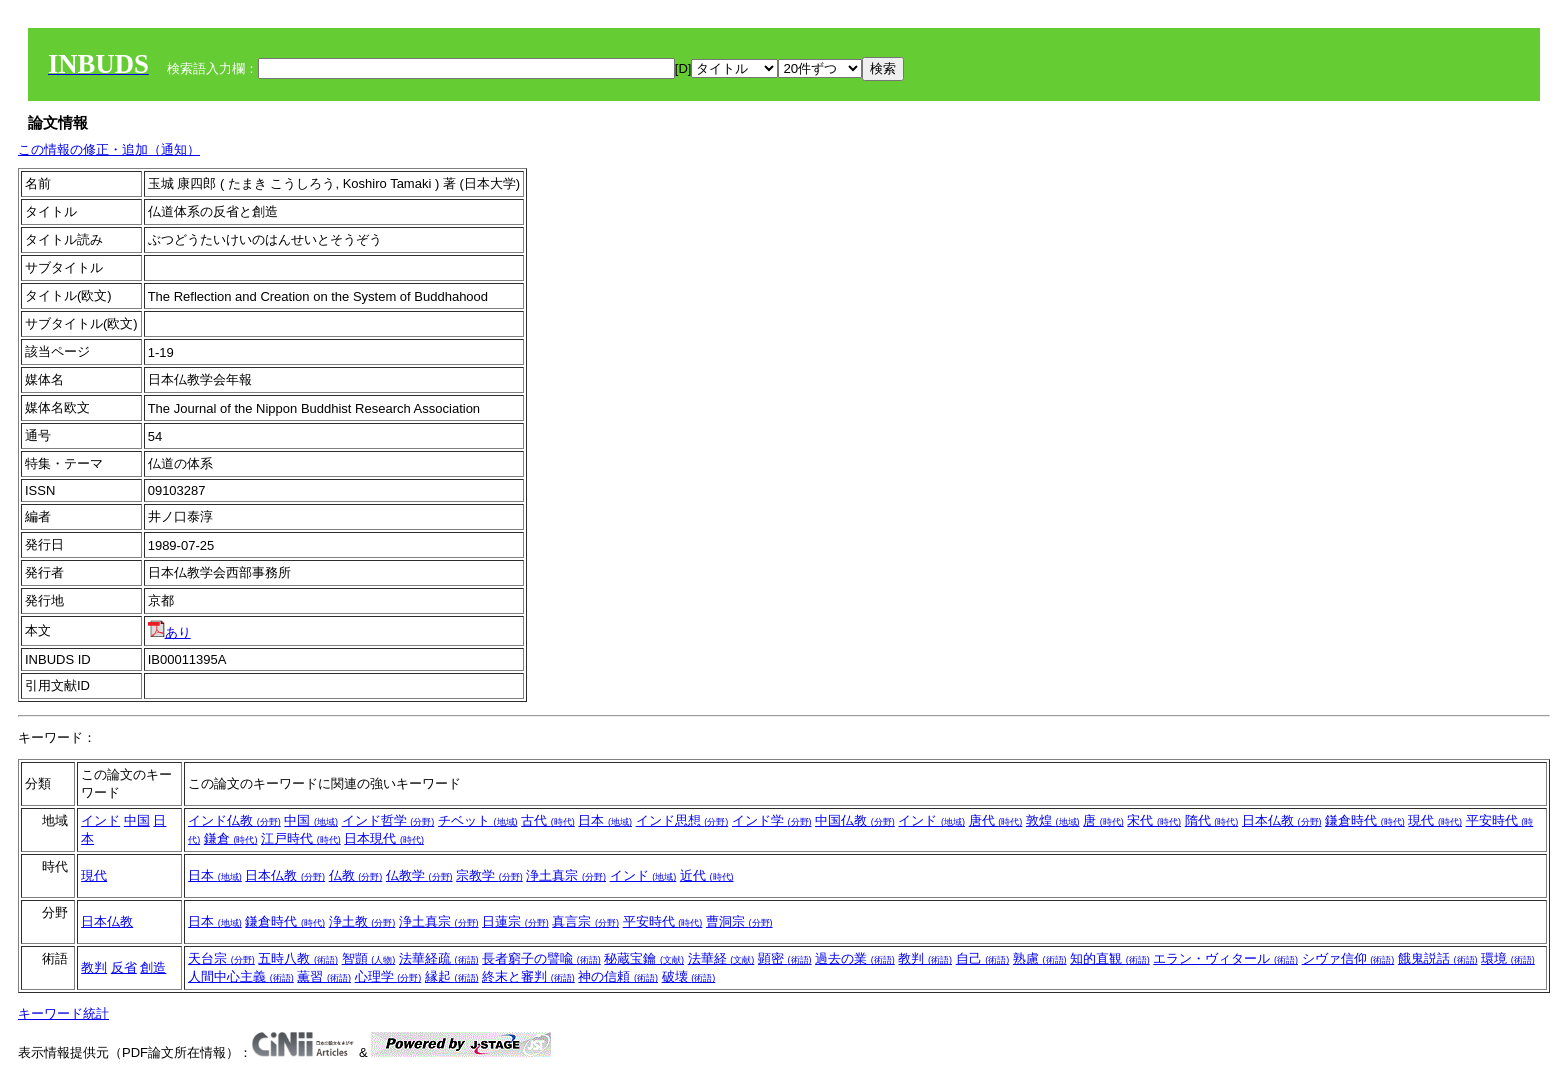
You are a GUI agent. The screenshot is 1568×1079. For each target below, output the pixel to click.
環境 (1508, 958)
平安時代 (663, 921)
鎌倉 (231, 838)
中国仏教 (855, 820)
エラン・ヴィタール (1225, 958)
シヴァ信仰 (1348, 958)
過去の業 (855, 958)
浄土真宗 (566, 875)
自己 (983, 958)
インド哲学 (388, 820)
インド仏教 (234, 820)
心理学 (388, 976)
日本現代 (384, 838)
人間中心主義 (241, 976)
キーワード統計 (63, 1013)
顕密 (785, 958)
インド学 (772, 820)
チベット (478, 820)
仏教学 (419, 875)
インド (100, 820)
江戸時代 (301, 838)
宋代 (1154, 820)
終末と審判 (528, 976)
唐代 (996, 820)
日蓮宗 (515, 921)
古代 (548, 820)
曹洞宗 (739, 921)
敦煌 (1053, 820)
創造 (153, 967)
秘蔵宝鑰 (644, 958)
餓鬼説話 (1438, 958)
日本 (605, 820)
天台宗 (221, 958)
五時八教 (298, 958)
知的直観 (1110, 958)
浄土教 (362, 921)
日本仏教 (1282, 820)
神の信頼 (618, 976)
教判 (94, 967)
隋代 (1212, 820)
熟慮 (1040, 958)
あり (169, 632)
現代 (1435, 820)
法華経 (721, 958)
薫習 (324, 976)
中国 (137, 820)
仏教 (356, 875)
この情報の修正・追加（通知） (109, 149)
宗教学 (489, 875)
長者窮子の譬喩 (541, 958)
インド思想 (682, 820)
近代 (707, 875)
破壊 (689, 976)
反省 (124, 967)
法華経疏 (439, 958)
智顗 (369, 958)
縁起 (452, 976)
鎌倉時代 (1365, 820)
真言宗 (585, 921)
